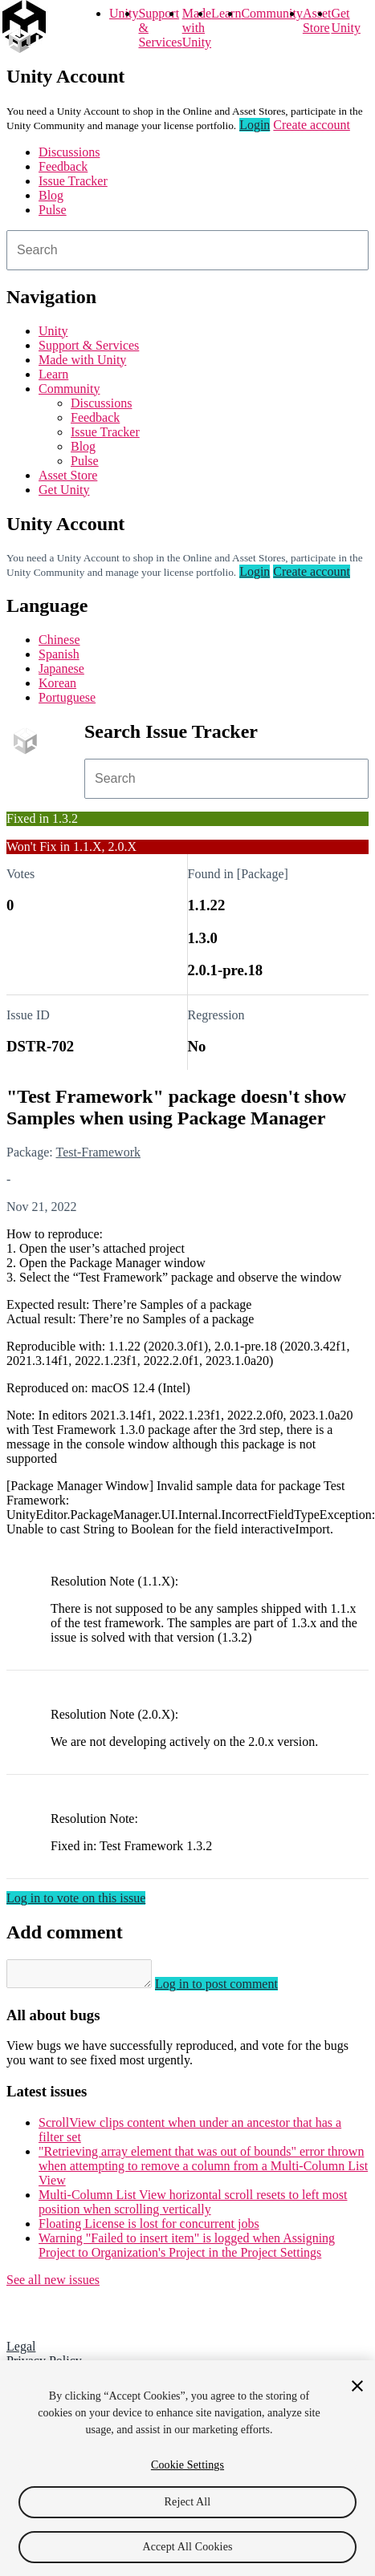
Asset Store (68, 475)
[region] (187, 2468)
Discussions (69, 152)
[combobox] (187, 250)
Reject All (188, 2502)
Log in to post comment (232, 1988)
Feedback (63, 166)
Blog (51, 195)
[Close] (357, 2386)
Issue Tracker (73, 181)
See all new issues (53, 2284)
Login (254, 125)
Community (271, 13)
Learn (226, 13)
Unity (123, 13)
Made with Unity (196, 27)
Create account (311, 125)
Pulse (53, 210)
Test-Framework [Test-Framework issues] (98, 1152)
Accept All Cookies (187, 2547)
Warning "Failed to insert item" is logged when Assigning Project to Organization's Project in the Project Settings (187, 2250)
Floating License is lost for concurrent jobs (149, 2228)
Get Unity (345, 20)
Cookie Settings (187, 2465)
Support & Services (89, 345)
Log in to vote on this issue (75, 1898)
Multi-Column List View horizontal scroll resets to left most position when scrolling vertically (193, 2207)
